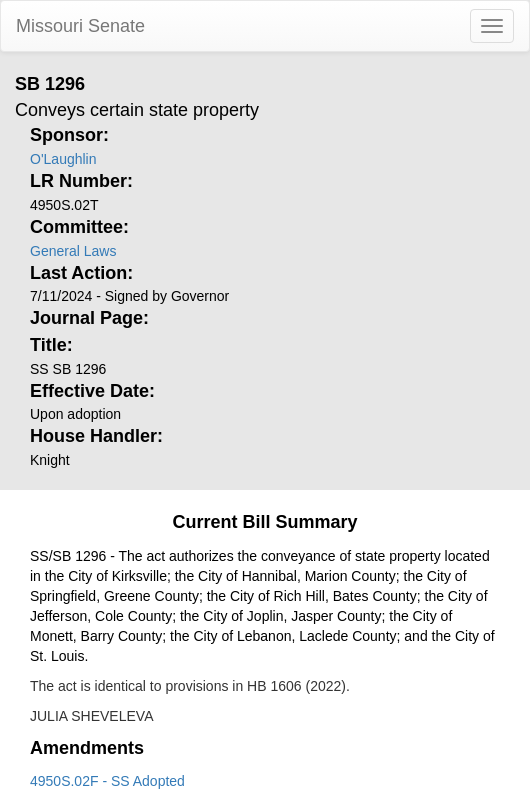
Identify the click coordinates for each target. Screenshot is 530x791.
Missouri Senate (80, 26)
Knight (50, 460)
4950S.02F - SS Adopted (107, 781)
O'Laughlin (63, 159)
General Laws (73, 251)
